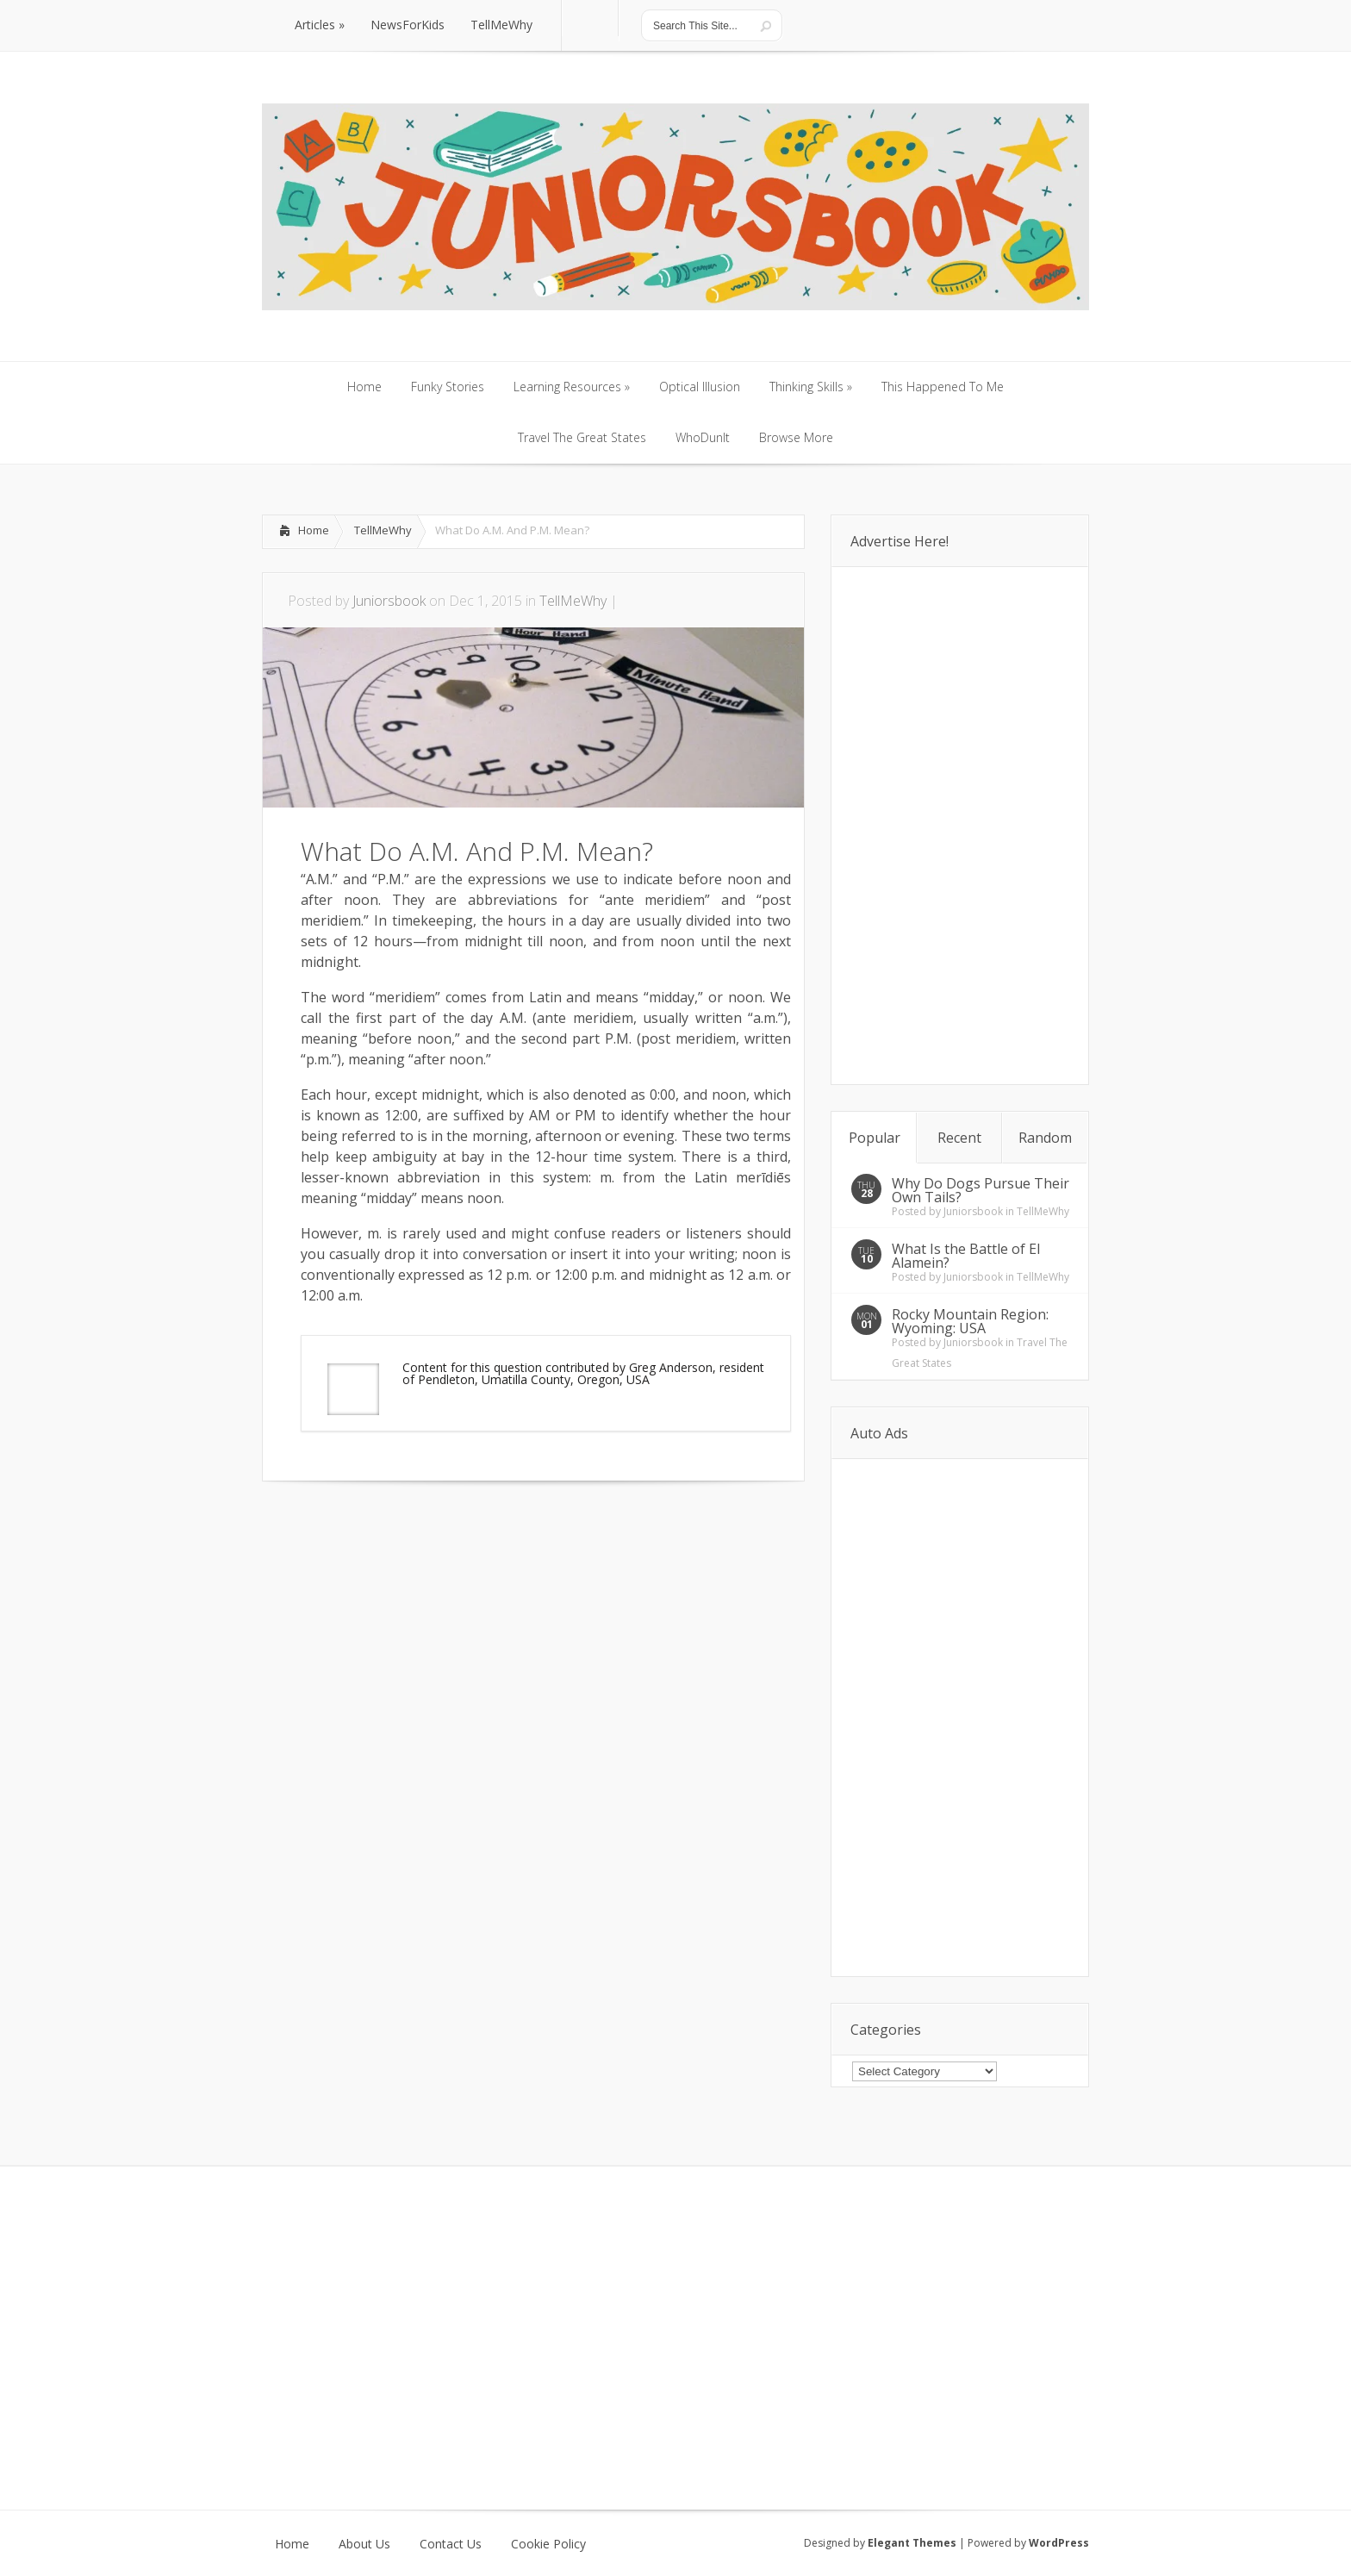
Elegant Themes (912, 2542)
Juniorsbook (389, 600)
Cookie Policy (548, 2544)
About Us (364, 2544)
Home (313, 530)
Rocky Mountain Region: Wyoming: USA (970, 1321)
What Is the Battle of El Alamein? (966, 1255)
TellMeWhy (383, 530)
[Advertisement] (463, 1533)
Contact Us (451, 2544)
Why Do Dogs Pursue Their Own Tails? (980, 1190)
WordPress (1059, 2542)
